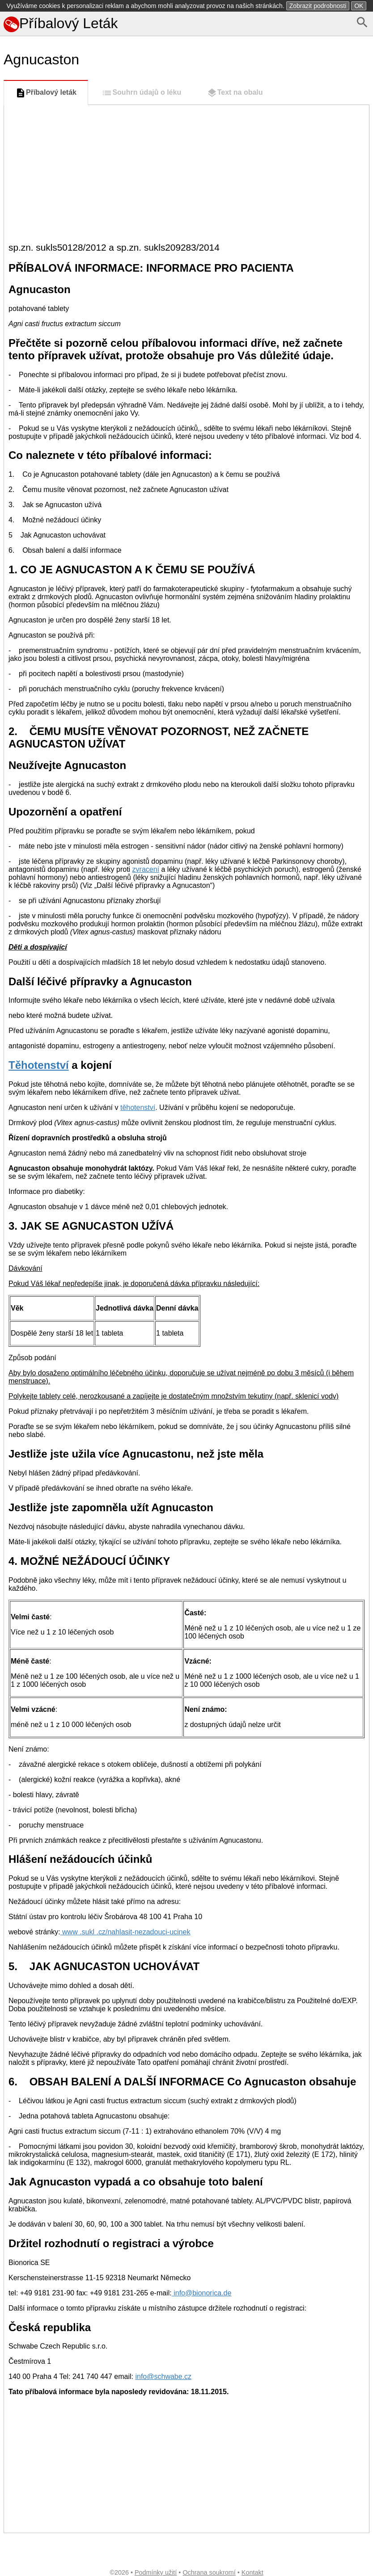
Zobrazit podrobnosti (318, 5)
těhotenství (137, 1107)
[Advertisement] (186, 172)
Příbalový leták (45, 93)
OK (358, 5)
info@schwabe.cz (163, 2376)
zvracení (145, 869)
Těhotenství (38, 1065)
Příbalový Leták (61, 23)
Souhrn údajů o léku (141, 93)
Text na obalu (235, 93)
